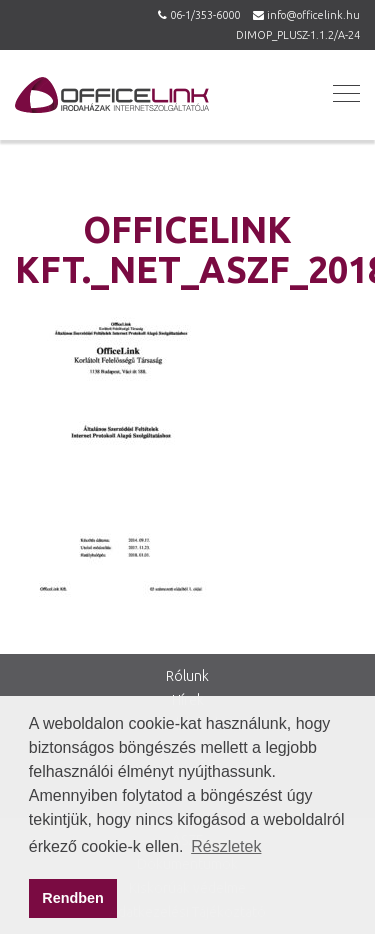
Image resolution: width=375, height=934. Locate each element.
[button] (344, 93)
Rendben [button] (73, 898)
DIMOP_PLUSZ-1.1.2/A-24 (298, 35)
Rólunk (187, 676)
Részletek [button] (226, 846)
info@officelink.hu (313, 15)
